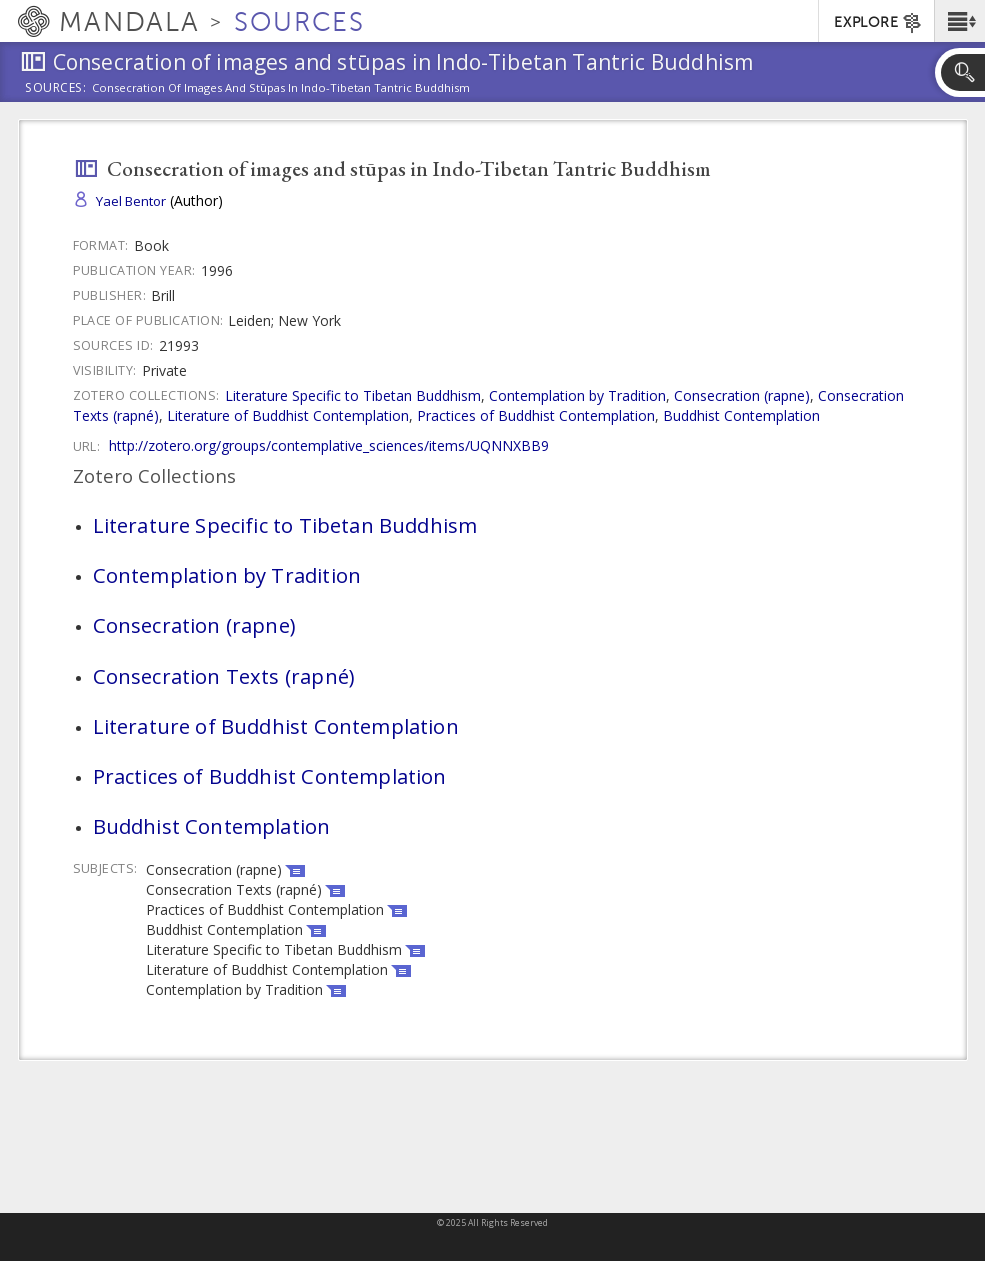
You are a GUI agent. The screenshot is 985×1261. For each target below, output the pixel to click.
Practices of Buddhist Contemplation (536, 415)
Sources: (56, 89)
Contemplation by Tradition (577, 395)
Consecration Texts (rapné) (224, 676)
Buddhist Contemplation (741, 415)
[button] (959, 21)
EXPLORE (878, 23)
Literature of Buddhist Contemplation (288, 415)
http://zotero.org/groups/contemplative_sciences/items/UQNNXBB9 (329, 445)
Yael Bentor (131, 201)
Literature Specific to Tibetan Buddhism (353, 395)
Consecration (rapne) (742, 395)
